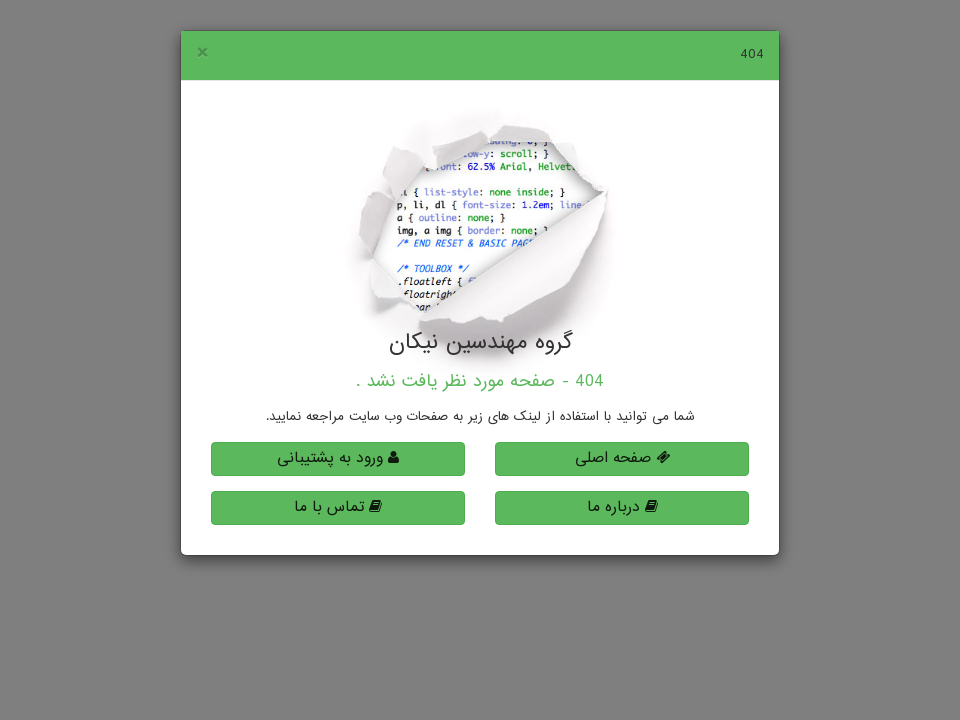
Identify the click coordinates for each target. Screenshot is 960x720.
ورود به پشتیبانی (338, 458)
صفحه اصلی (622, 458)
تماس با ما (338, 507)
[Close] (202, 54)
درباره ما (622, 507)
